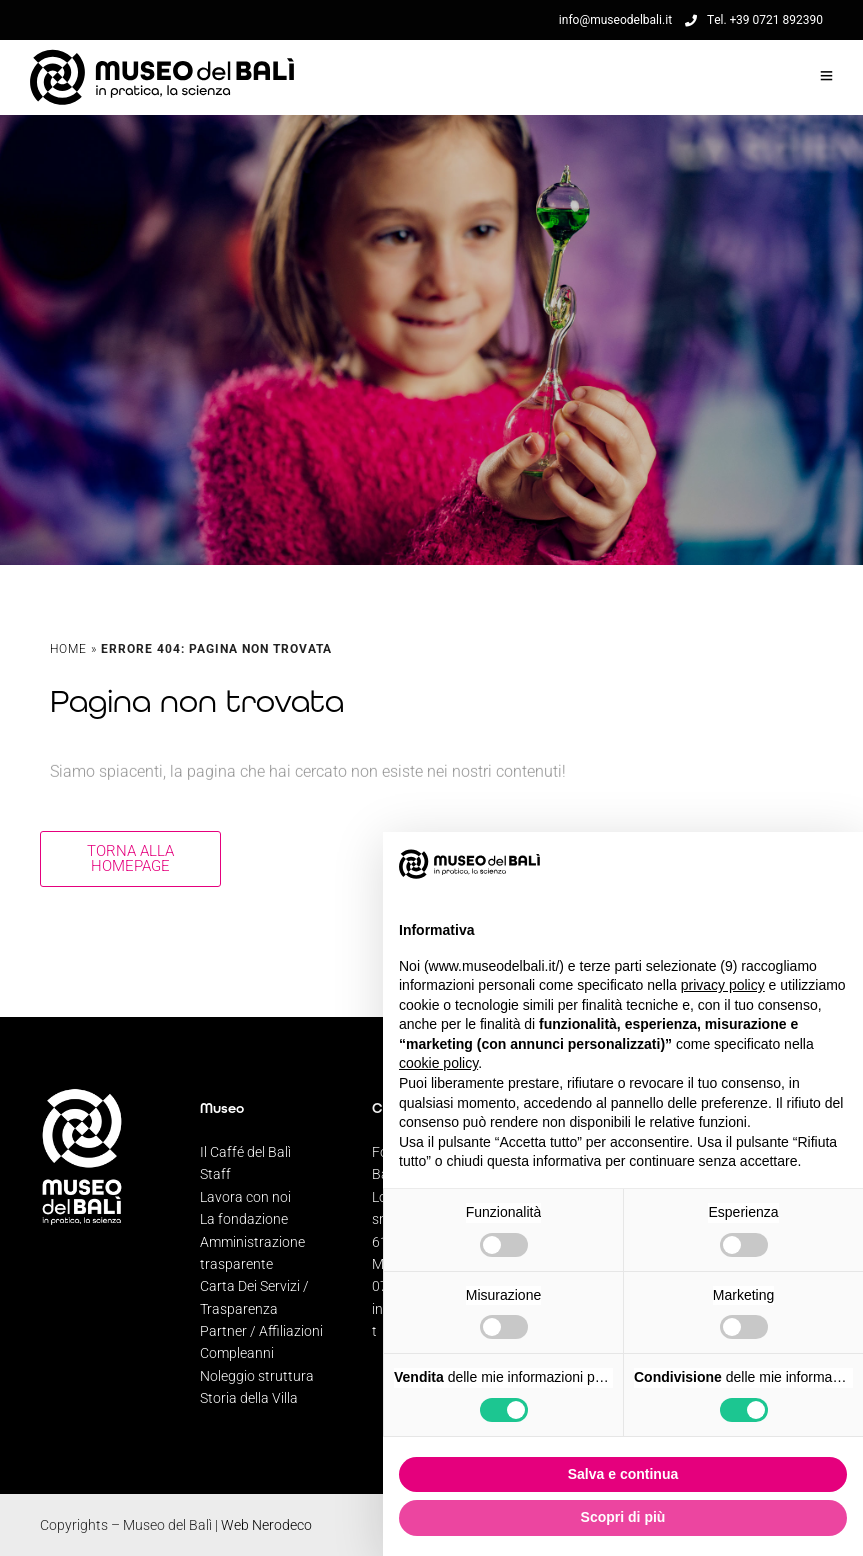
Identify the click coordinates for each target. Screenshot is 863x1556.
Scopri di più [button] (623, 1517)
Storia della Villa (249, 1398)
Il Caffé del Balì (245, 1152)
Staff (215, 1174)
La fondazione (244, 1219)
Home (68, 649)
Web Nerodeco (266, 1525)
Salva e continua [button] (623, 1474)
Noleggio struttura (257, 1376)
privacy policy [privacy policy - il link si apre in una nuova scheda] (723, 985)
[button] (837, 864)
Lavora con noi (245, 1197)
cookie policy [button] (438, 1063)
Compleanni (237, 1353)
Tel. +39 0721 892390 (754, 20)
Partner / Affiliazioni (261, 1331)
